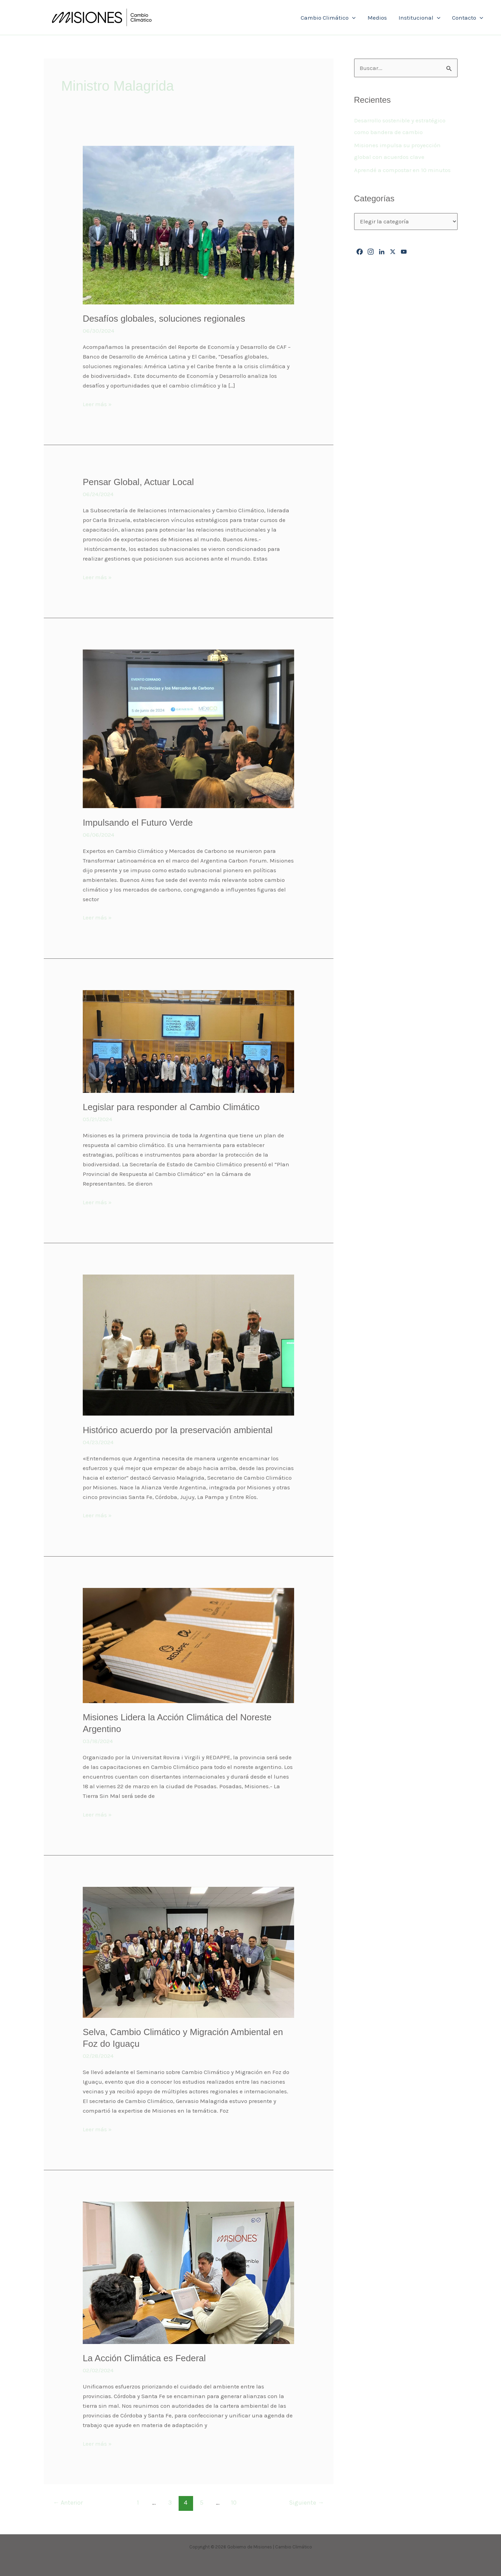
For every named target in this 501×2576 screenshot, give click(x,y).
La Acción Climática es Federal (144, 2358)
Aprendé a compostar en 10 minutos (402, 170)
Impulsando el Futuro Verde (138, 822)
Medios (377, 17)
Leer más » (97, 403)
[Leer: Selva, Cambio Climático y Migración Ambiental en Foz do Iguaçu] (188, 1951)
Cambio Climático (328, 18)
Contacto (467, 18)
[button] (352, 18)
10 (234, 2502)
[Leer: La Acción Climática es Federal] (188, 2271)
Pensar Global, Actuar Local (138, 482)
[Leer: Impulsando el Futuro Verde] (188, 728)
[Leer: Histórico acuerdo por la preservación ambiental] (188, 1344)
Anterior (68, 2502)
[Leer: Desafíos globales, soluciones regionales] (188, 224)
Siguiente (306, 2502)
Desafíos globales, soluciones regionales (164, 318)
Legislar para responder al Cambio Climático (171, 1107)
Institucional (419, 18)
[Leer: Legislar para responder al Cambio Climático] (188, 1040)
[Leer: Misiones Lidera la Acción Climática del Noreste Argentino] (188, 1644)
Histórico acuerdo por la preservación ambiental (178, 1430)
